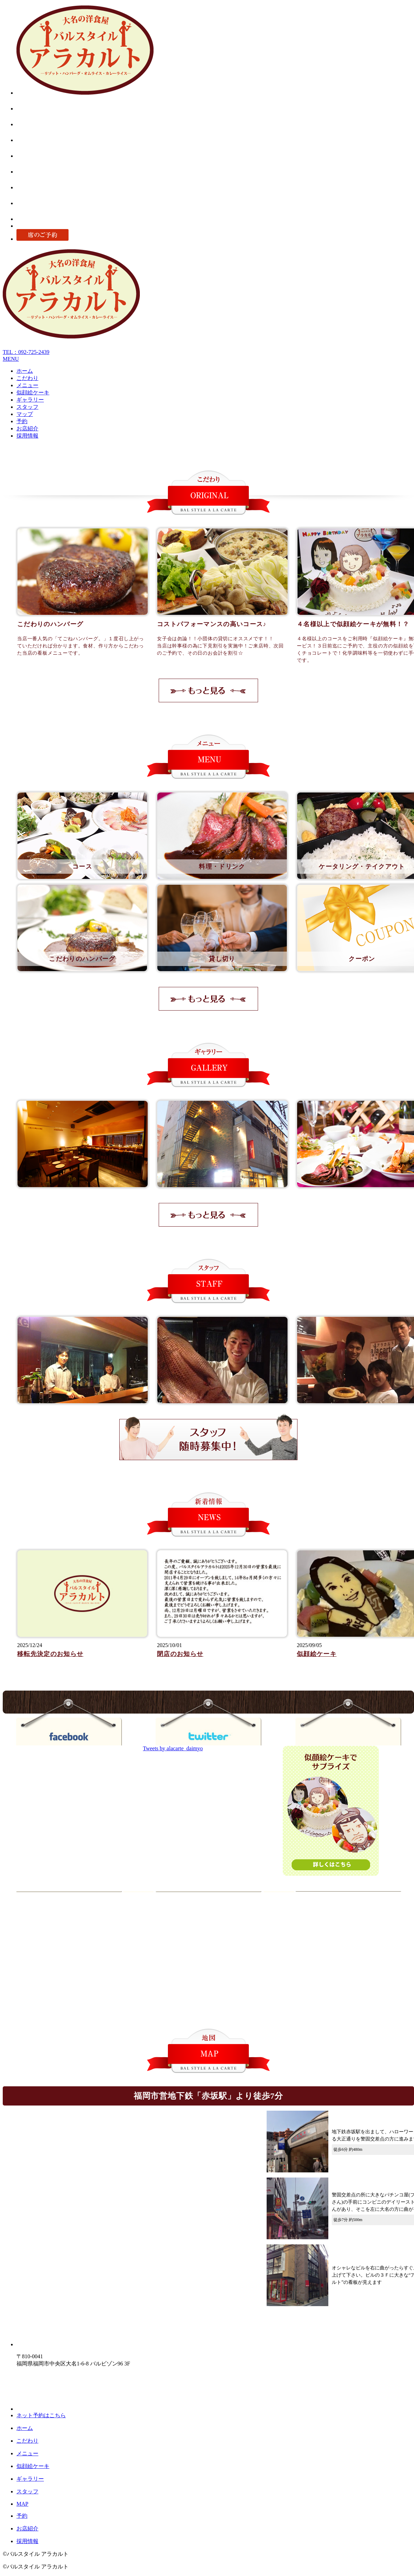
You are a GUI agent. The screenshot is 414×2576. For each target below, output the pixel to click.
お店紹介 (27, 428)
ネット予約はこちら (41, 2415)
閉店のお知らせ (180, 1653)
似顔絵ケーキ (32, 392)
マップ (24, 414)
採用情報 (27, 436)
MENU (11, 359)
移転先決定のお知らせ (50, 1653)
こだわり (27, 378)
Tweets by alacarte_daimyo (173, 1748)
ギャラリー (30, 400)
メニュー (27, 385)
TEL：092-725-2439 (26, 352)
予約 (21, 421)
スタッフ (27, 407)
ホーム (24, 371)
